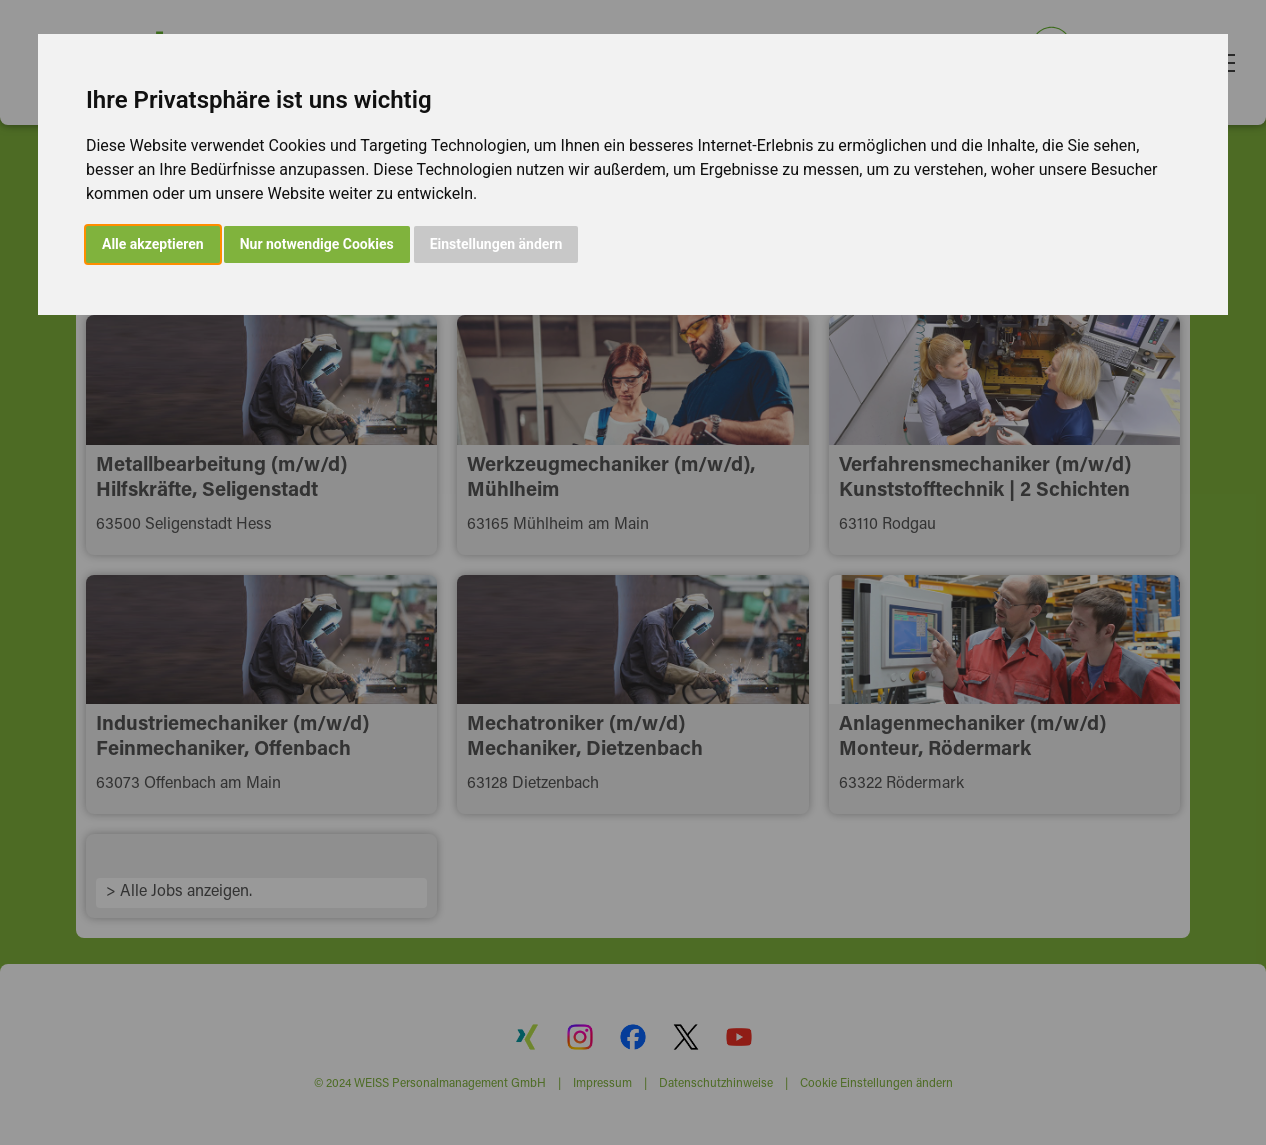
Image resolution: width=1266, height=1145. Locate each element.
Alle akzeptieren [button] (153, 244)
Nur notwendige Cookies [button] (317, 244)
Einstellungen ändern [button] (496, 244)
